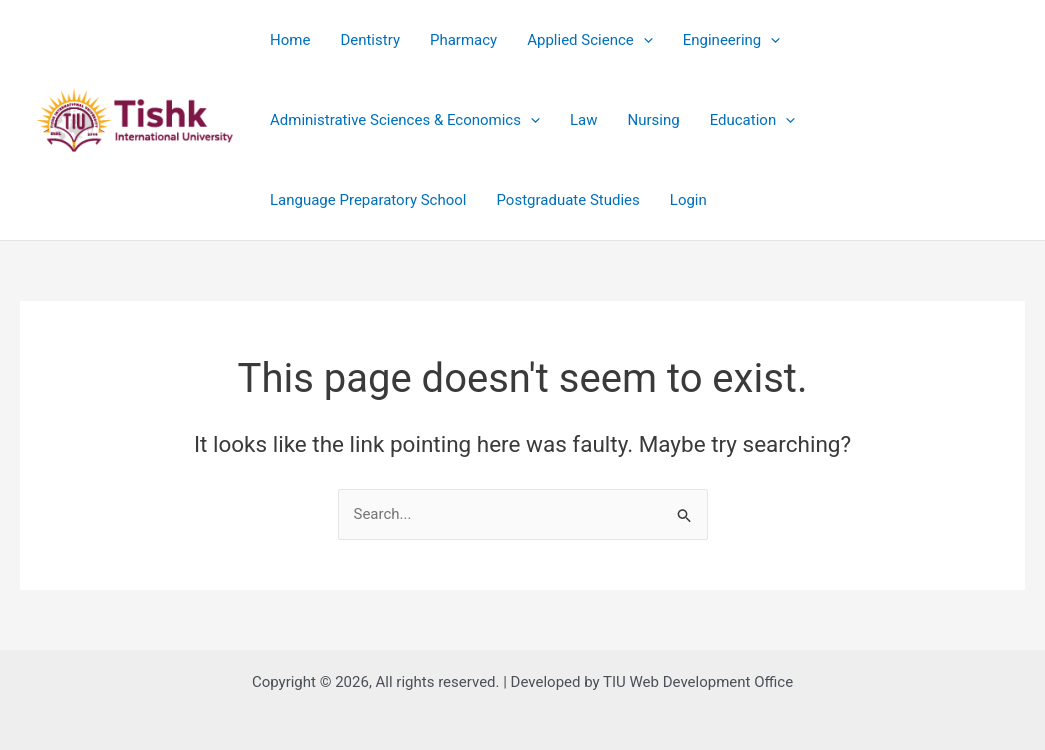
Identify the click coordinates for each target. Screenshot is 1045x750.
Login (688, 200)
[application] (643, 40)
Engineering (732, 40)
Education (753, 120)
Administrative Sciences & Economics (405, 120)
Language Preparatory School (368, 200)
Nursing (653, 120)
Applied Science (590, 40)
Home (290, 40)
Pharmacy (463, 40)
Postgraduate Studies (568, 200)
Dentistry (370, 40)
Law (584, 120)
